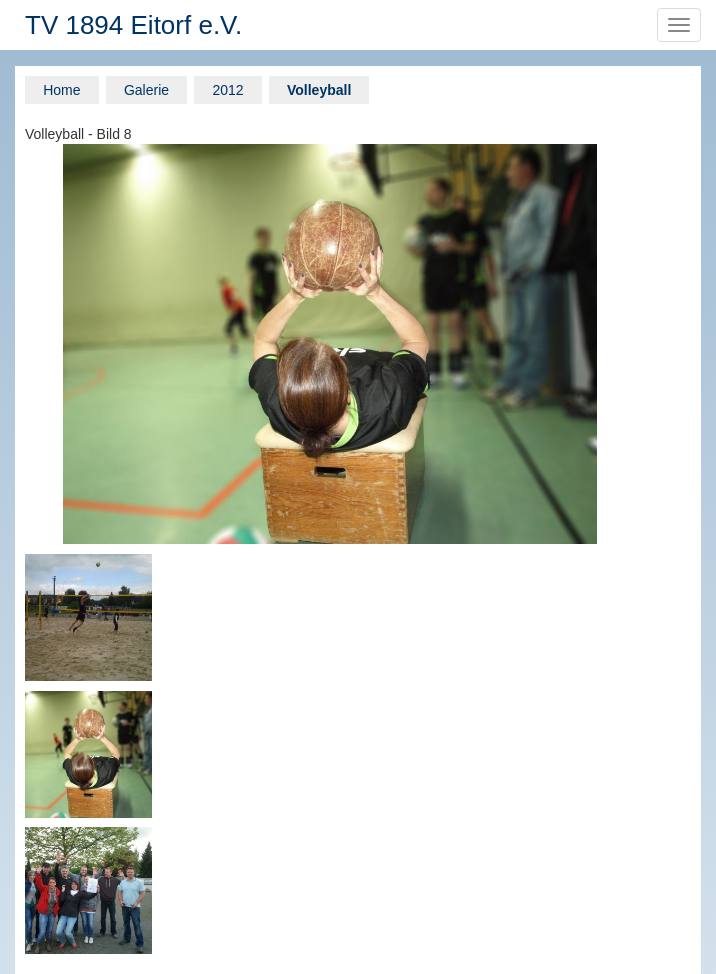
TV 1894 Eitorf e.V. (133, 25)
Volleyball (319, 90)
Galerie (146, 90)
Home (61, 90)
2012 (227, 90)
